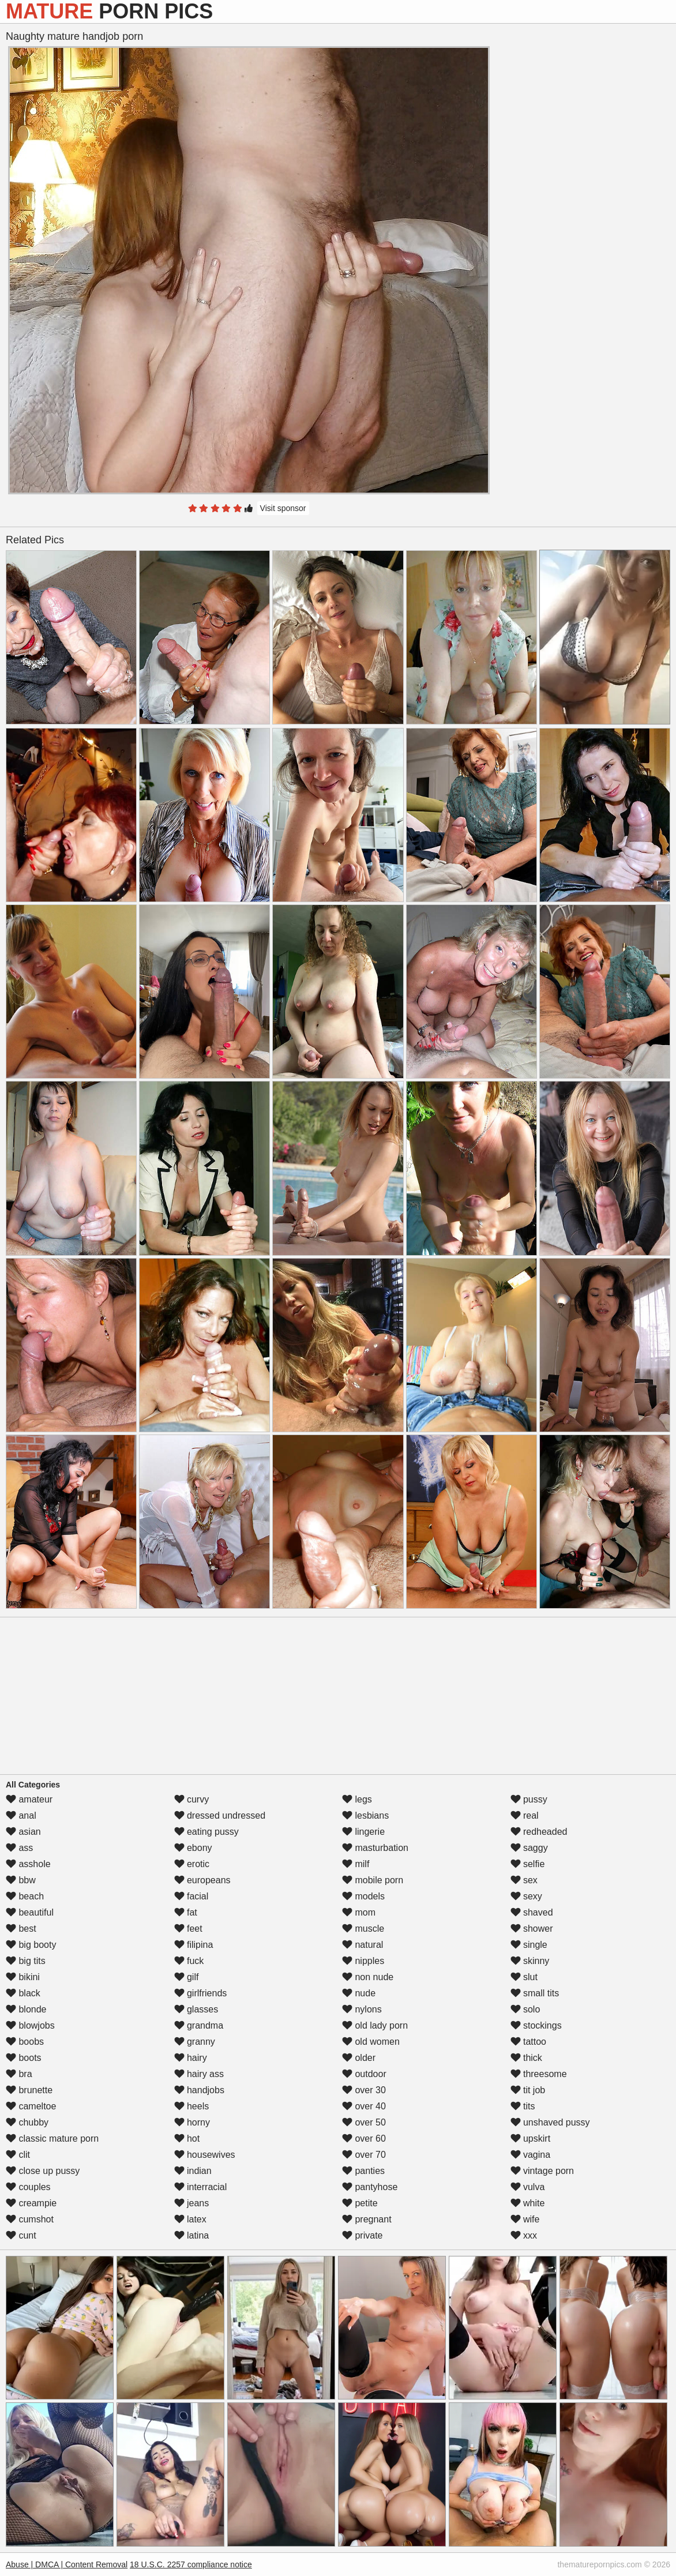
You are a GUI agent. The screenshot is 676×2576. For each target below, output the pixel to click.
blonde (26, 2009)
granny (194, 2041)
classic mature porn (52, 2138)
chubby (27, 2122)
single (528, 1945)
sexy (526, 1896)
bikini (23, 1977)
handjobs (199, 2090)
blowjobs (30, 2025)
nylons (362, 2009)
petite (360, 2203)
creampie (31, 2203)
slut (524, 1977)
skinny (530, 1961)
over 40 (364, 2106)
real (524, 1815)
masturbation (375, 1848)
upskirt (530, 2138)
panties (363, 2171)
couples (28, 2187)
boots (24, 2058)
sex (524, 1880)
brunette (29, 2090)
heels (191, 2106)
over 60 (364, 2138)
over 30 (364, 2090)
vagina (530, 2155)
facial (191, 1896)
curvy (191, 1799)
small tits (534, 1993)
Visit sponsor (283, 508)
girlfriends (200, 1993)
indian (193, 2171)
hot (187, 2138)
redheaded (539, 1832)
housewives (204, 2155)
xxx (523, 2235)
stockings (536, 2025)
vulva (527, 2187)
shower (531, 1928)
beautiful (30, 1912)
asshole (28, 1864)
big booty (31, 1945)
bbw (21, 1880)
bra (19, 2074)
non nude (367, 1977)
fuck (189, 1961)
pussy (528, 1799)
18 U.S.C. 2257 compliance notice (191, 2564)
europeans (202, 1880)
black (23, 1993)
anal (21, 1815)
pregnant (367, 2219)
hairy (190, 2058)
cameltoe (31, 2106)
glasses (196, 2009)
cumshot (30, 2219)
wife (525, 2219)
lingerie (363, 1832)
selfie (527, 1864)
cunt (21, 2235)
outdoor (364, 2074)
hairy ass (199, 2074)
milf (355, 1864)
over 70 (364, 2155)
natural (362, 1945)
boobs (25, 2041)
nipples (363, 1961)
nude (358, 1993)
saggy (529, 1848)
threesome (538, 2074)
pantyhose (369, 2187)
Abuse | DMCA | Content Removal (66, 2564)
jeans (191, 2203)
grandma (199, 2025)
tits (522, 2106)
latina (191, 2235)
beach (25, 1896)
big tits (26, 1961)
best (21, 1928)
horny (192, 2122)
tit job (528, 2090)
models (363, 1896)
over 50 (364, 2122)
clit (18, 2155)
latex (190, 2219)
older (358, 2058)
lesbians (365, 1815)
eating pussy (206, 1832)
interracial (200, 2187)
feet (188, 1928)
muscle (363, 1928)
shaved (531, 1912)
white (527, 2203)
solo (525, 2009)
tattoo (528, 2041)
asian (23, 1832)
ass (19, 1848)
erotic (192, 1864)
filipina (193, 1945)
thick (526, 2058)
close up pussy (43, 2171)
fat (185, 1912)
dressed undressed (220, 1815)
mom (358, 1912)
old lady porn (375, 2025)
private (362, 2235)
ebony (193, 1848)
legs (357, 1799)
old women (371, 2041)
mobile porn (372, 1880)
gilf (186, 1977)
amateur (29, 1799)
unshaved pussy (550, 2122)
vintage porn (542, 2171)
